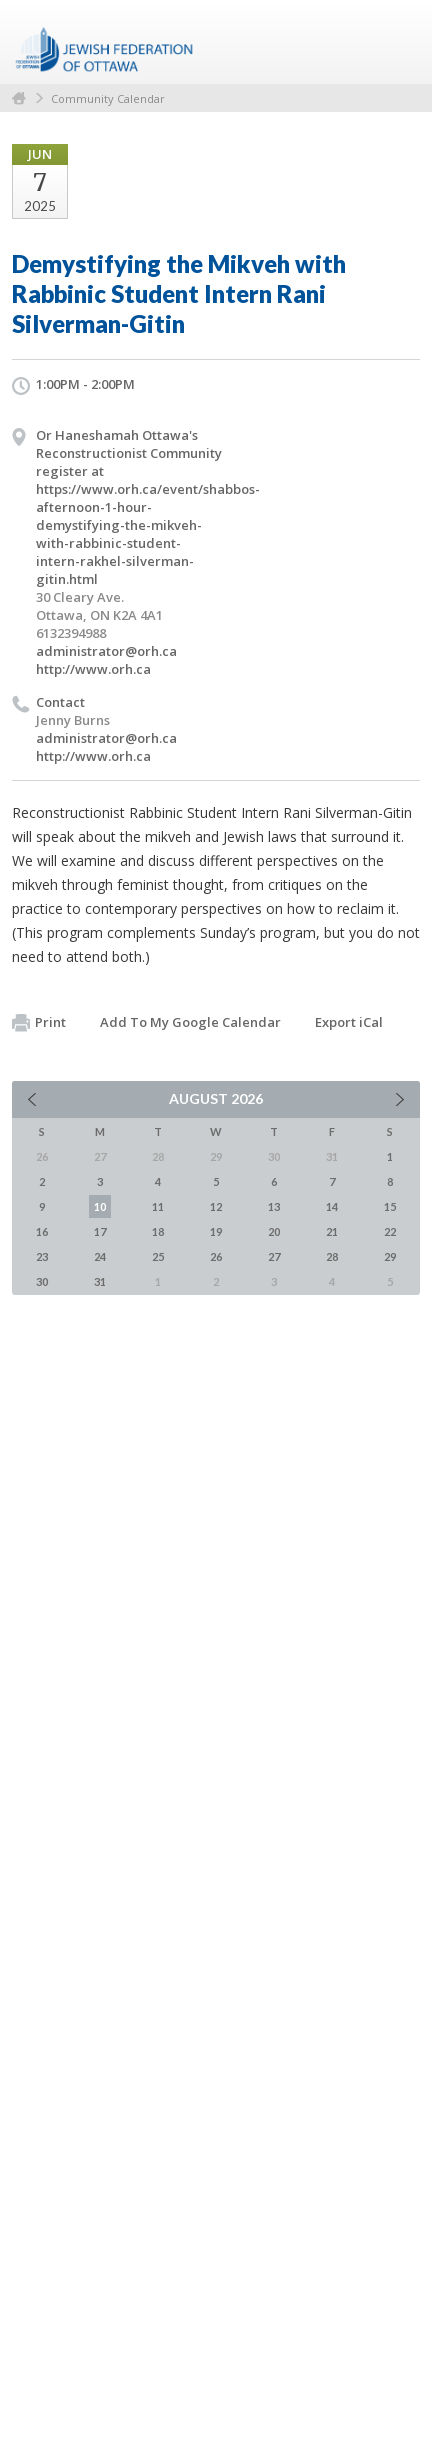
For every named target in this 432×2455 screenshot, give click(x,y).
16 (42, 1231)
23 (42, 1256)
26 (216, 1256)
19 (216, 1231)
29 (390, 1256)
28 (332, 1256)
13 (274, 1206)
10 (100, 1206)
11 (158, 1206)
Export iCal (349, 1022)
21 (332, 1231)
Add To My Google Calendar (190, 1022)
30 (42, 1281)
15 (390, 1206)
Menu (397, 42)
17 (100, 1231)
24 (100, 1256)
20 (274, 1231)
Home (19, 98)
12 (216, 1206)
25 (158, 1256)
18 (158, 1231)
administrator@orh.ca (106, 651)
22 (390, 1231)
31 (100, 1281)
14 (332, 1206)
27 (274, 1256)
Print (39, 1023)
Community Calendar (108, 98)
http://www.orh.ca (93, 669)
